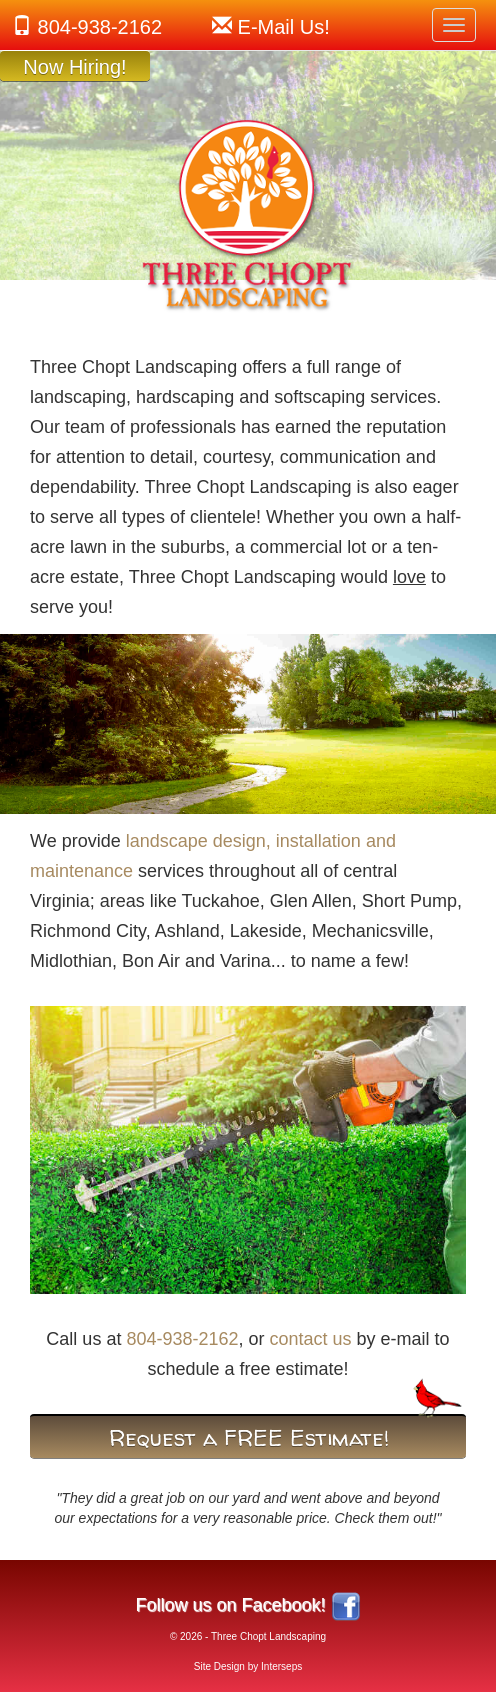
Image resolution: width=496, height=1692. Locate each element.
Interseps (281, 1666)
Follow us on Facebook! (230, 1605)
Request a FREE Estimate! (249, 1438)
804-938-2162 (100, 27)
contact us (311, 1339)
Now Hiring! (74, 67)
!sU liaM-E (284, 27)
